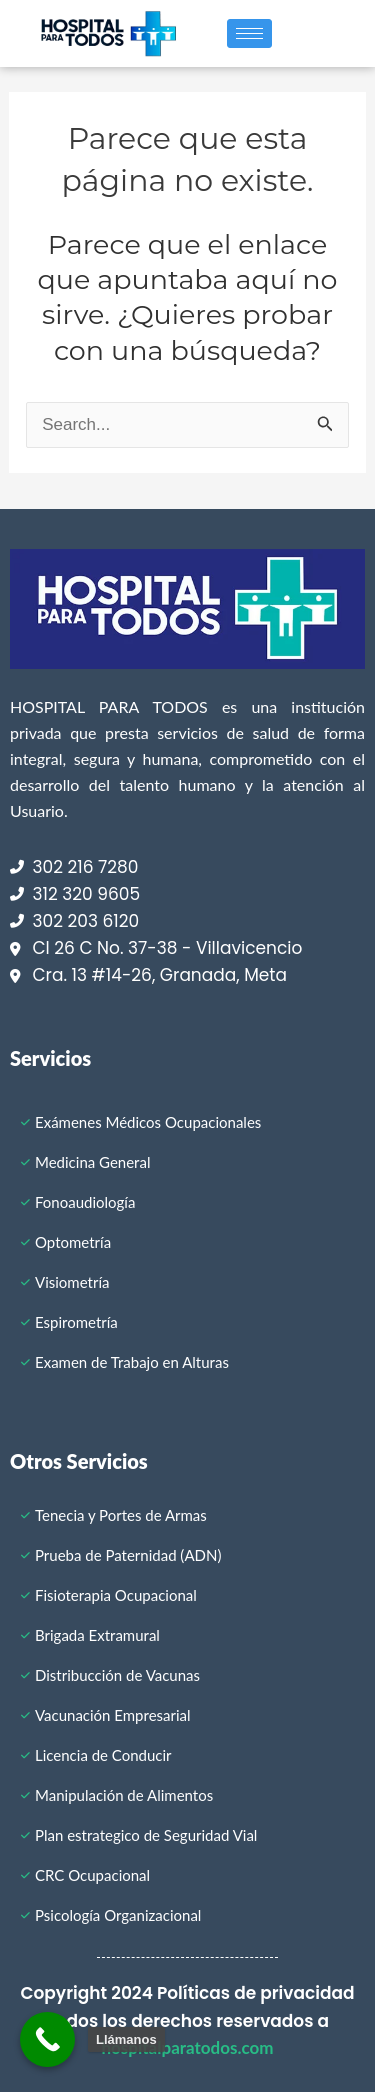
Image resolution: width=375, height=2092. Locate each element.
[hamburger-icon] (249, 33)
